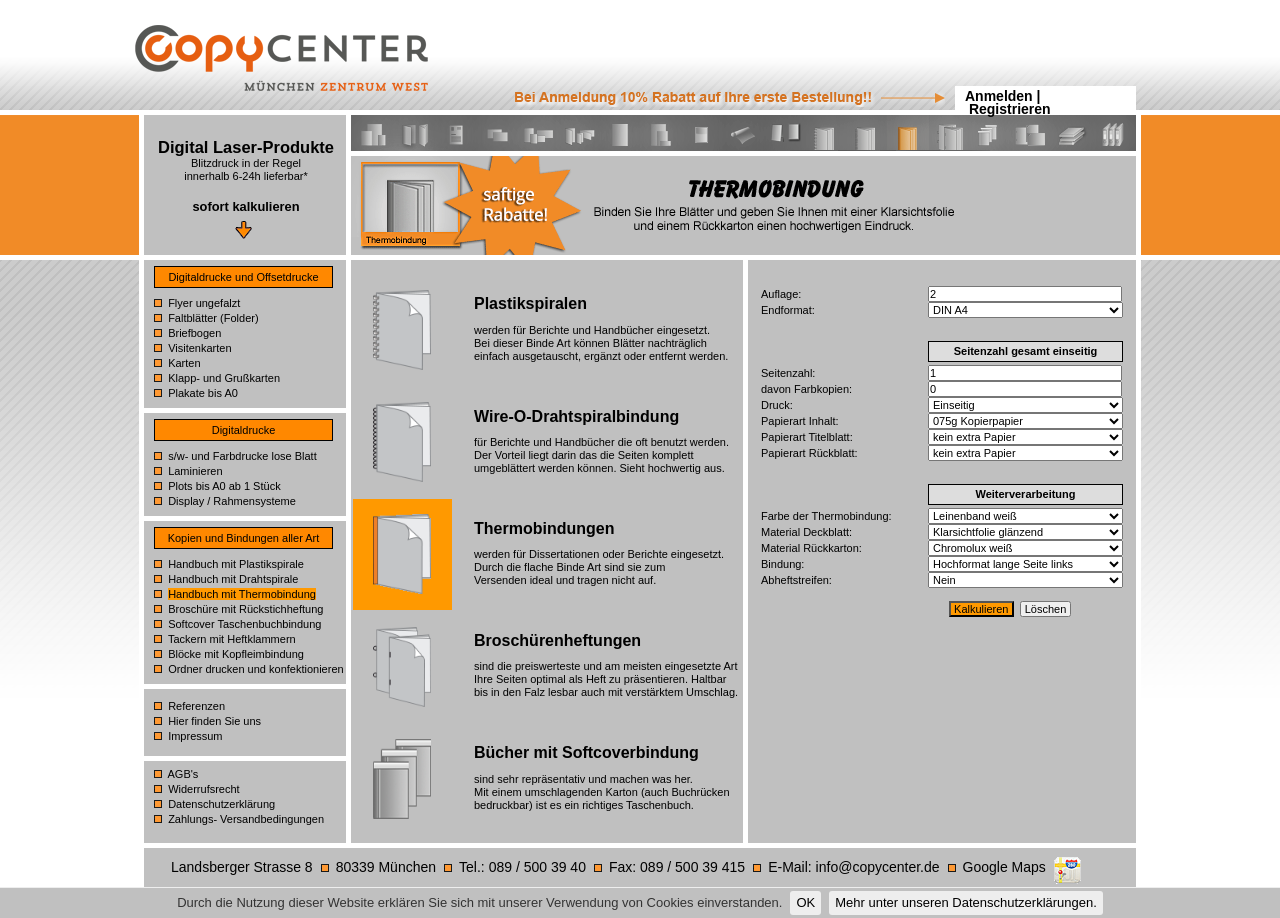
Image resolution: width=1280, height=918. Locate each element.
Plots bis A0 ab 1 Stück (224, 486)
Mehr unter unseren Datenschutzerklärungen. (966, 902)
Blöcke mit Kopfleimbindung (236, 654)
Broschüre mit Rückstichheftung (245, 609)
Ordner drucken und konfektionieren (256, 669)
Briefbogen (194, 333)
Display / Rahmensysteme (232, 501)
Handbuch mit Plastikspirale (236, 564)
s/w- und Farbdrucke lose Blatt (242, 456)
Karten (184, 363)
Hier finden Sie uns (214, 721)
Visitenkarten (199, 348)
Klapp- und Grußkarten (224, 378)
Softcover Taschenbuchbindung (244, 624)
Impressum (195, 736)
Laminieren (195, 471)
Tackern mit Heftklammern (232, 639)
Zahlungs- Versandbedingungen (246, 819)
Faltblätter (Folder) (213, 318)
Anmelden (999, 96)
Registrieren (1010, 109)
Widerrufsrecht (204, 789)
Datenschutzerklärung (221, 804)
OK (805, 902)
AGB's (183, 774)
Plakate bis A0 (203, 393)
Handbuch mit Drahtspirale (233, 579)
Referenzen (196, 706)
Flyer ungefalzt (204, 303)
